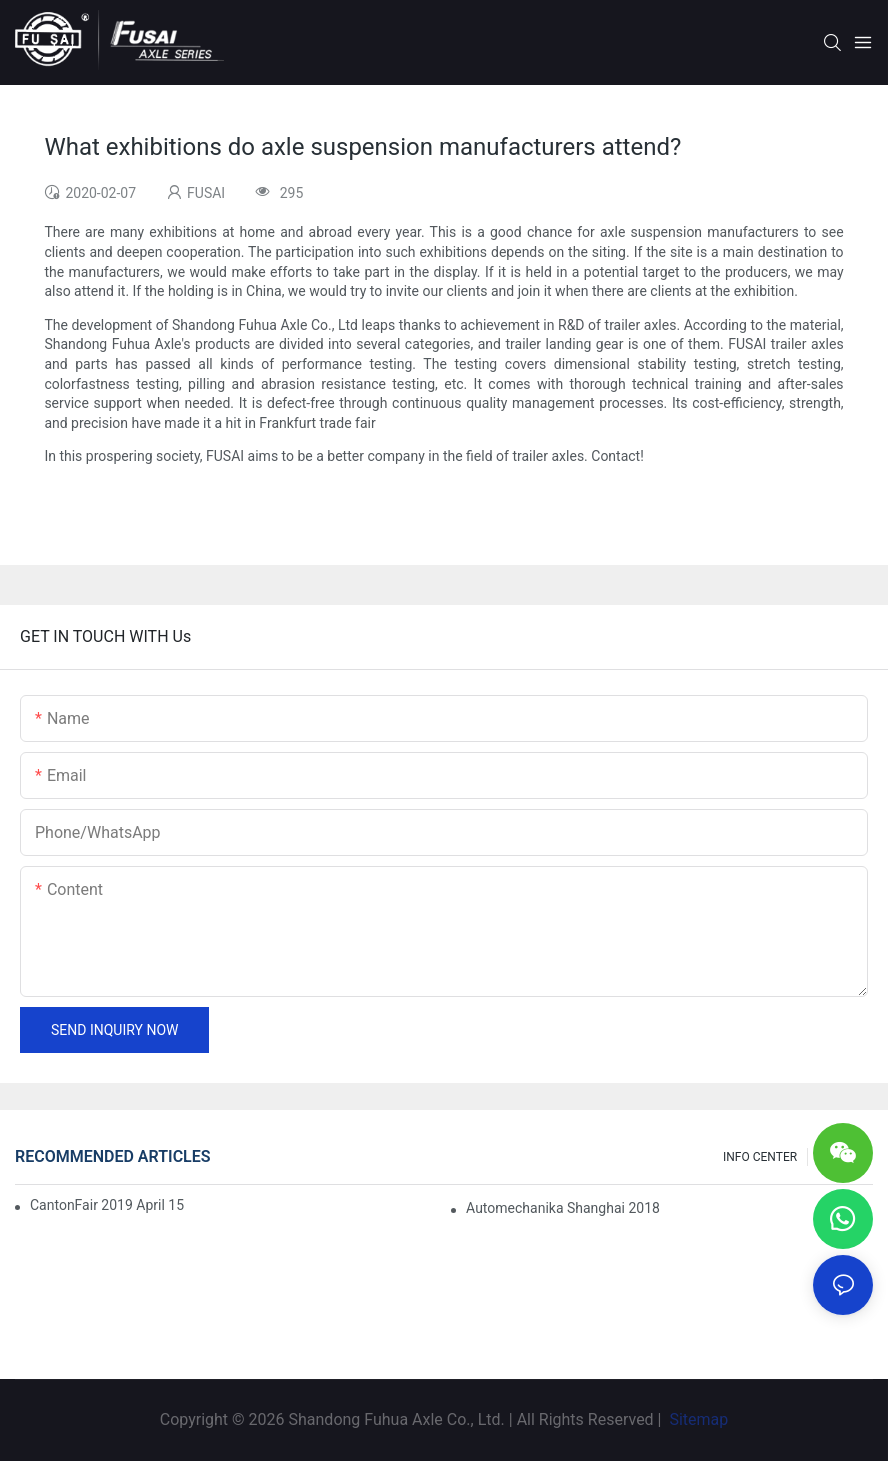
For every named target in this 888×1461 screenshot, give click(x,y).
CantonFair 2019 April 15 (107, 1205)
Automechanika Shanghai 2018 (563, 1208)
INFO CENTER (760, 1157)
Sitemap (696, 1419)
